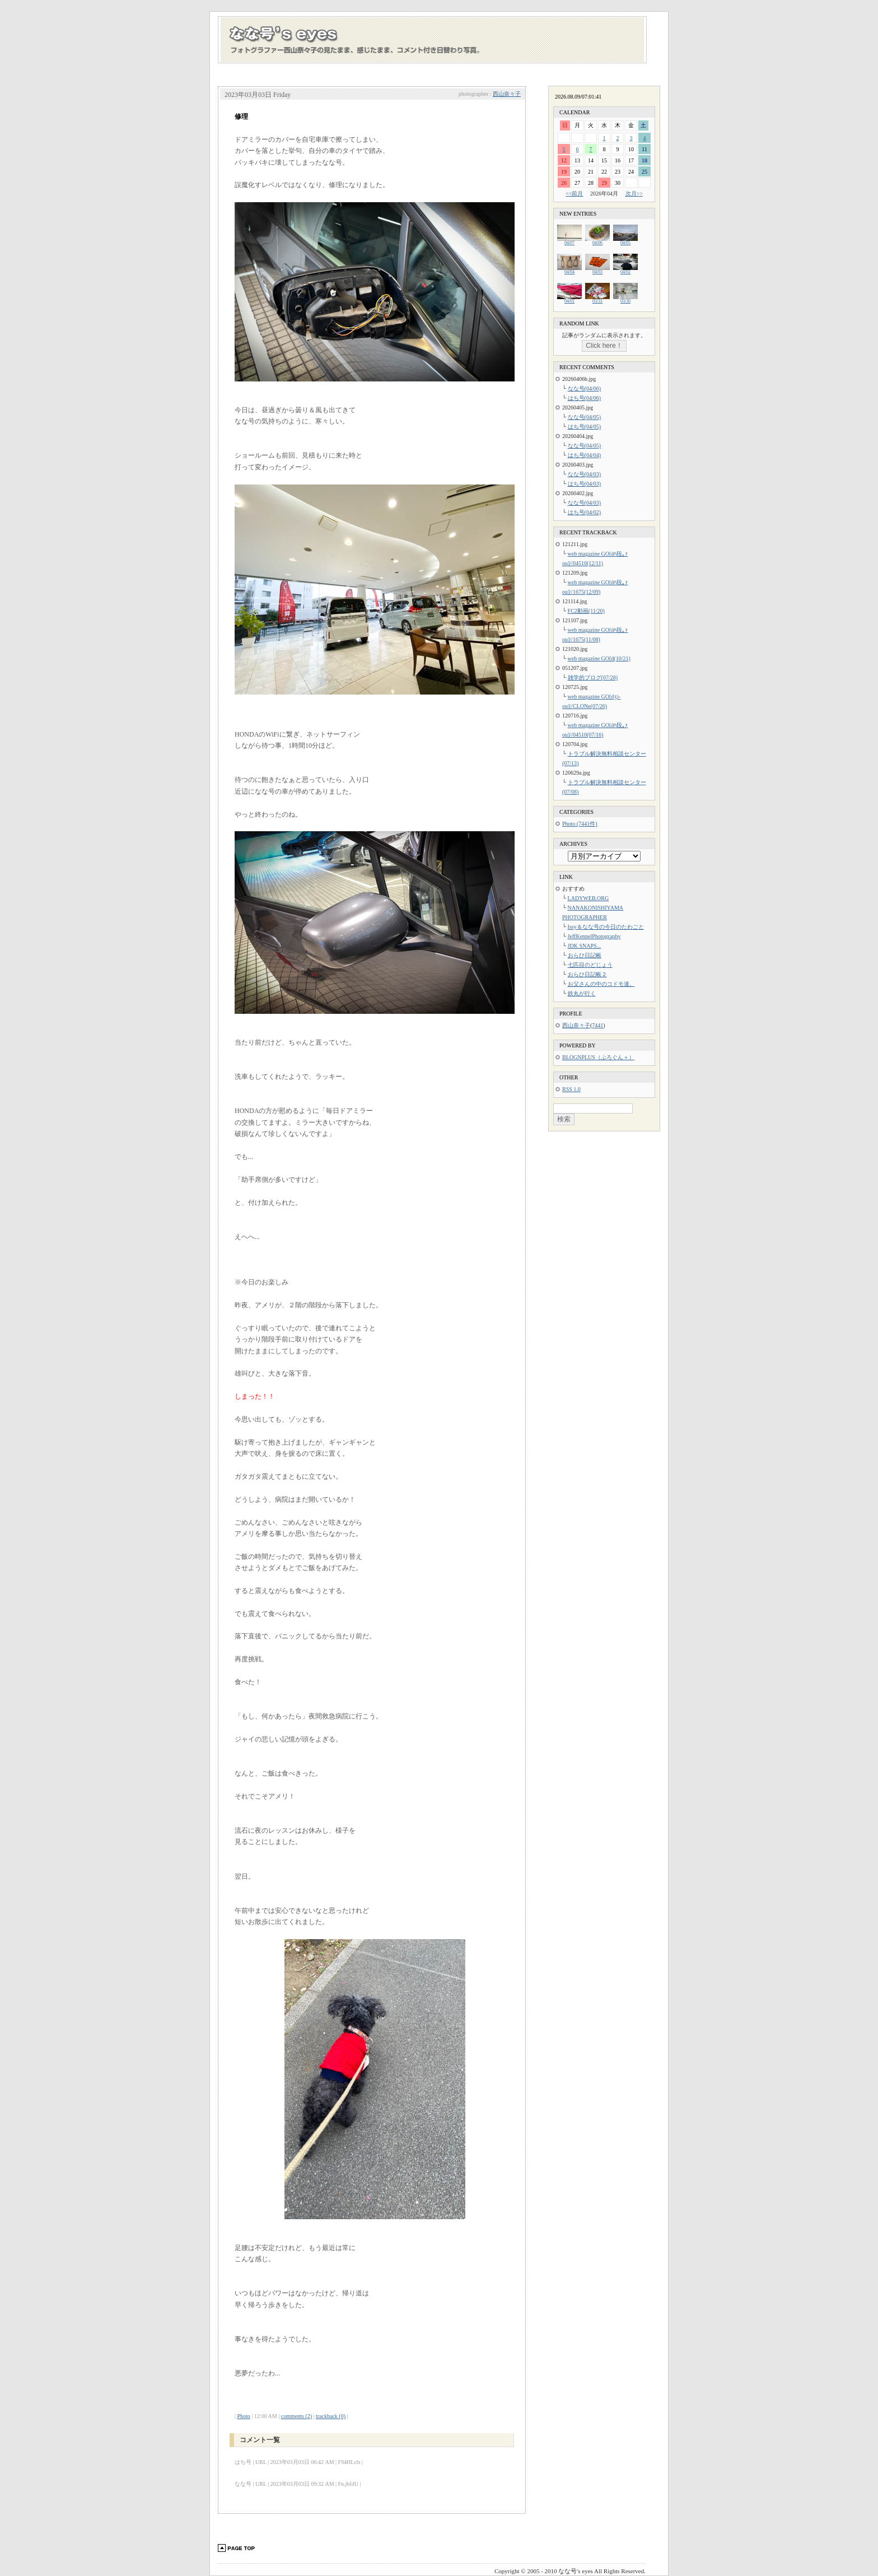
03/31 (597, 299)
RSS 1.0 (571, 1089)
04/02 (625, 270)
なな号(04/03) (584, 474)
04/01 (569, 299)
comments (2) (296, 2416)
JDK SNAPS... (584, 946)
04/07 (569, 241)
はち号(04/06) (584, 398)
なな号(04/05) (584, 417)
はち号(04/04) (584, 455)
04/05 (625, 241)
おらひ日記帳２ (587, 974)
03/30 (625, 299)
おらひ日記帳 (584, 955)
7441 (597, 1025)
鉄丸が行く (582, 993)
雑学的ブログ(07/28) (593, 677)
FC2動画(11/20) (586, 611)
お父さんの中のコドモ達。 (601, 984)
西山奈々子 (507, 94)
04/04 (569, 270)
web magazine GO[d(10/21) (599, 658)
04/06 (597, 241)
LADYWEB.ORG (588, 898)
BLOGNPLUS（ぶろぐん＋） (598, 1057)
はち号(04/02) (584, 512)
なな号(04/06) (584, 388)
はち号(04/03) (584, 484)
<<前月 (574, 193)
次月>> (634, 193)
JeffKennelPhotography (594, 936)
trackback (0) (330, 2416)
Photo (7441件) (579, 824)
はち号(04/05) (584, 426)
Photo (243, 2416)
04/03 (597, 270)
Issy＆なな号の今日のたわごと (606, 927)
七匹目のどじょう (590, 965)
